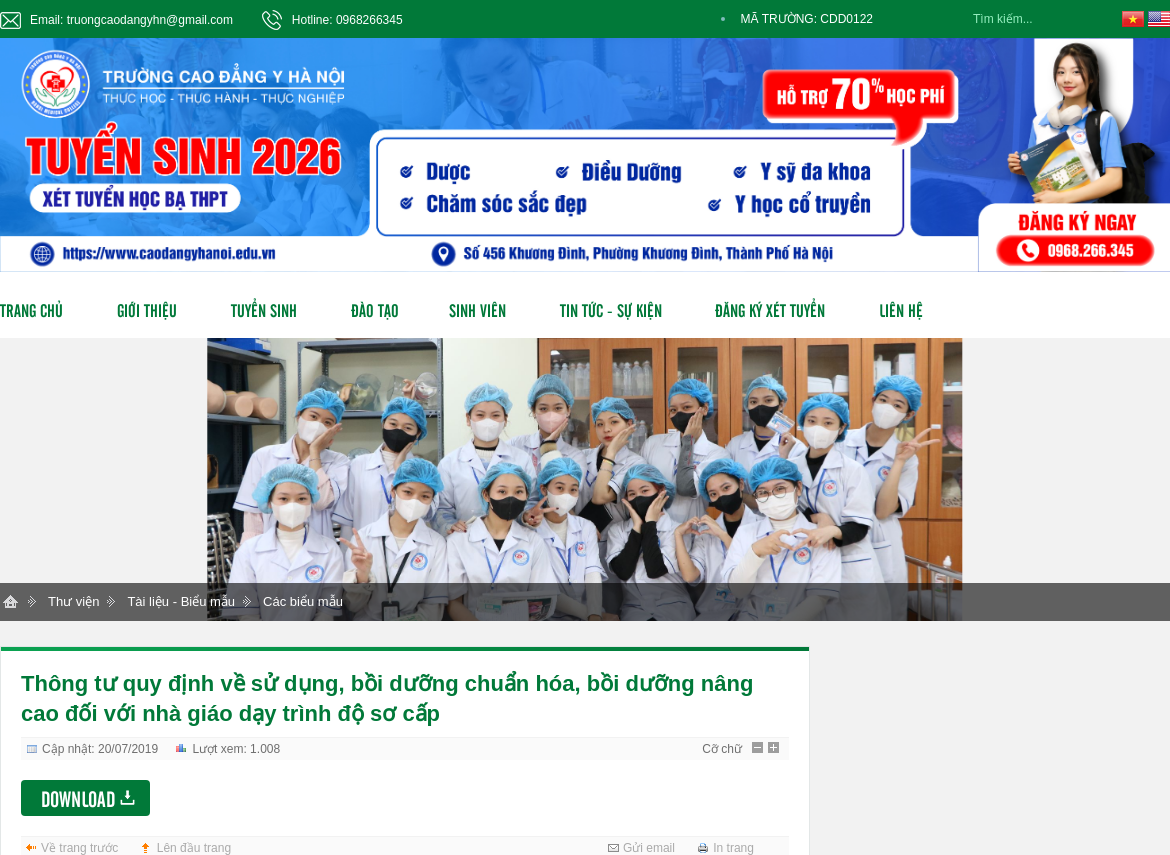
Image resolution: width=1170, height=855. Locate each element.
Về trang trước (79, 848)
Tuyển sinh (264, 309)
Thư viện (73, 601)
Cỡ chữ (722, 749)
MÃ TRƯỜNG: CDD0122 (807, 19)
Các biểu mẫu (303, 601)
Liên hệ (901, 309)
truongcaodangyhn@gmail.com (150, 20)
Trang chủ (31, 309)
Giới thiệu (147, 309)
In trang (733, 848)
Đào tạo (375, 309)
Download (78, 798)
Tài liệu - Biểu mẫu (181, 601)
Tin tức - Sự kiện (611, 309)
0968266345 (369, 20)
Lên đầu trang (194, 848)
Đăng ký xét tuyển (770, 309)
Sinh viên (477, 309)
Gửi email (649, 848)
